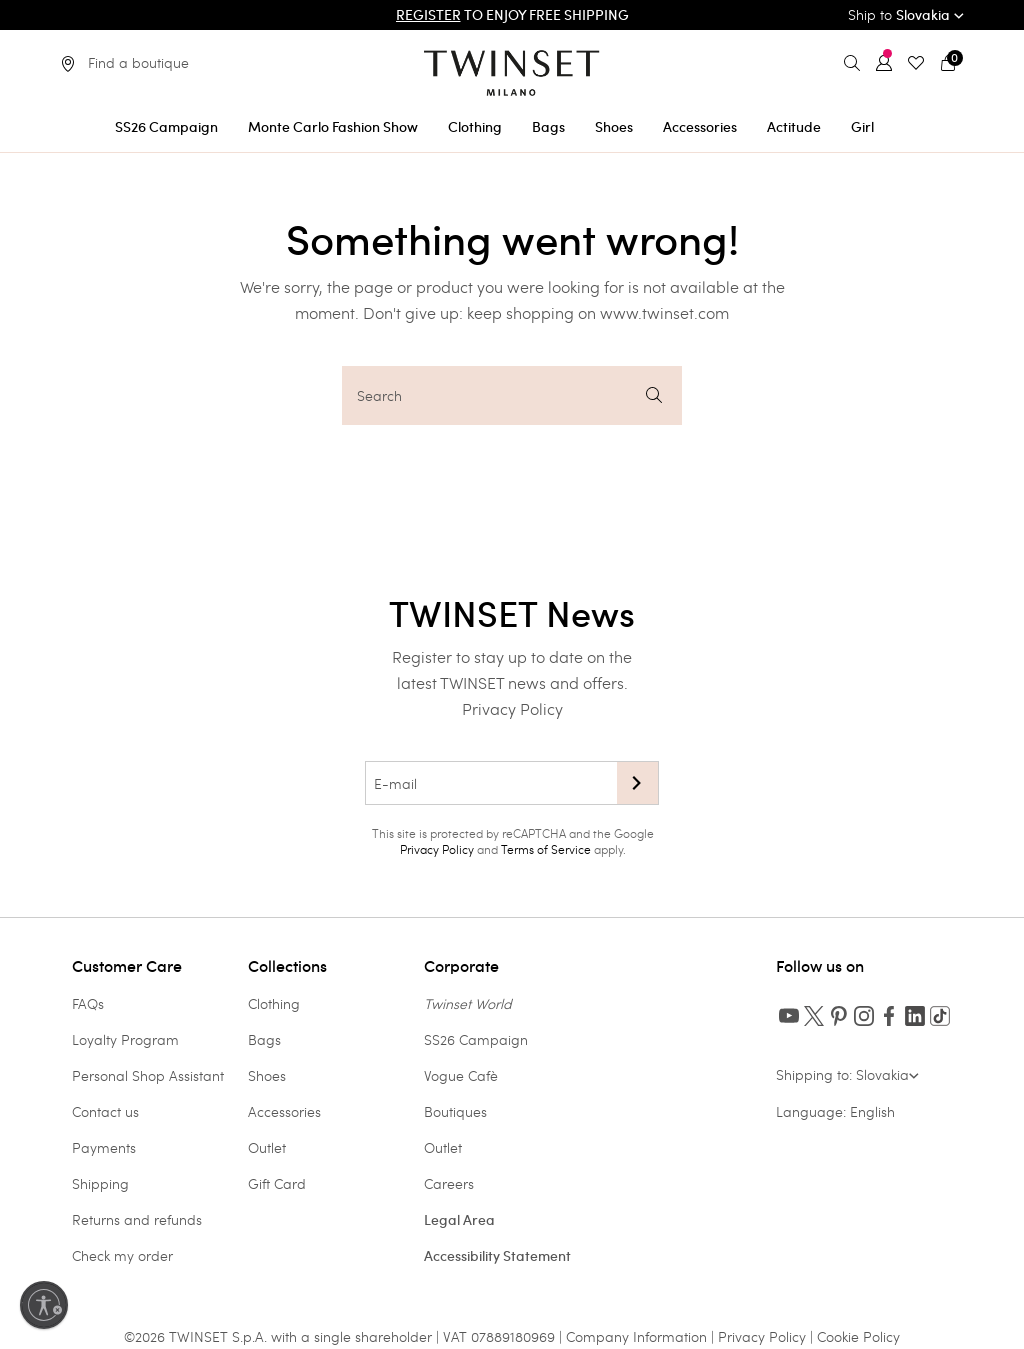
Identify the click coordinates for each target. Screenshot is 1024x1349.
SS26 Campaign (476, 1039)
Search (509, 395)
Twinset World (468, 1003)
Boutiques (455, 1111)
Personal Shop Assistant (148, 1075)
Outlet (267, 1147)
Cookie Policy (858, 1336)
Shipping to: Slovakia (847, 1074)
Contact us (105, 1111)
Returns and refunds (137, 1219)
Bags (264, 1039)
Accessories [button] (700, 127)
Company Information (636, 1336)
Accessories (284, 1111)
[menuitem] (166, 123)
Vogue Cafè (461, 1075)
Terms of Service (546, 849)
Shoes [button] (614, 127)
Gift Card (277, 1183)
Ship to (906, 14)
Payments (104, 1147)
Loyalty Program (125, 1039)
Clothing (274, 1003)
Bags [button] (548, 127)
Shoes (267, 1075)
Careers (449, 1183)
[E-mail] (491, 783)
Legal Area (459, 1220)
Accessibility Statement (497, 1256)
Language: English (835, 1111)
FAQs (88, 1003)
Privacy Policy (512, 708)
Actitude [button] (794, 127)
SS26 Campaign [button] (166, 127)
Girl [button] (862, 127)
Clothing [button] (475, 127)
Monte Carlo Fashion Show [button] (333, 127)
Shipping (100, 1183)
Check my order (122, 1255)
